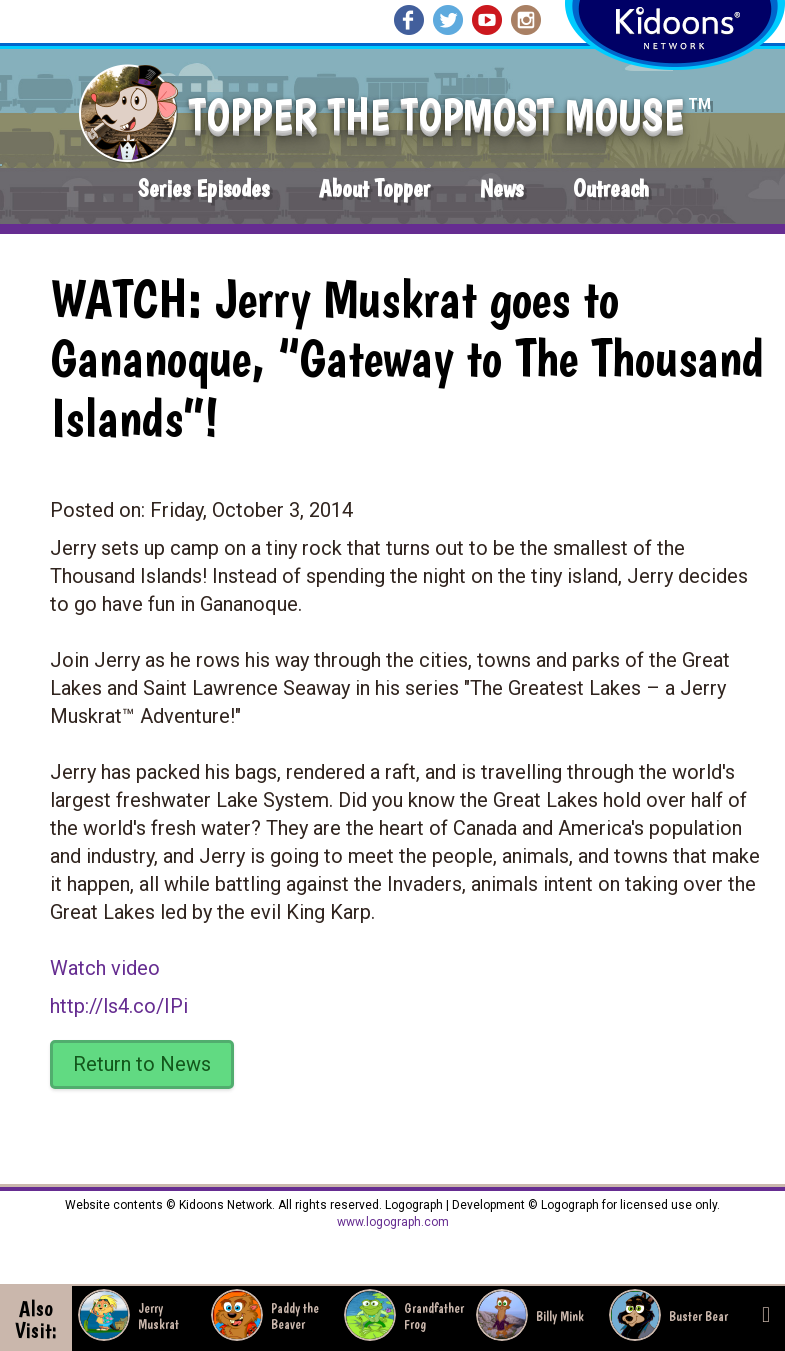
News (501, 188)
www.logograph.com (393, 1222)
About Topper (374, 188)
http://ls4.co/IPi (119, 1006)
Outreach (611, 188)
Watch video (105, 968)
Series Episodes (203, 188)
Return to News (142, 1064)
